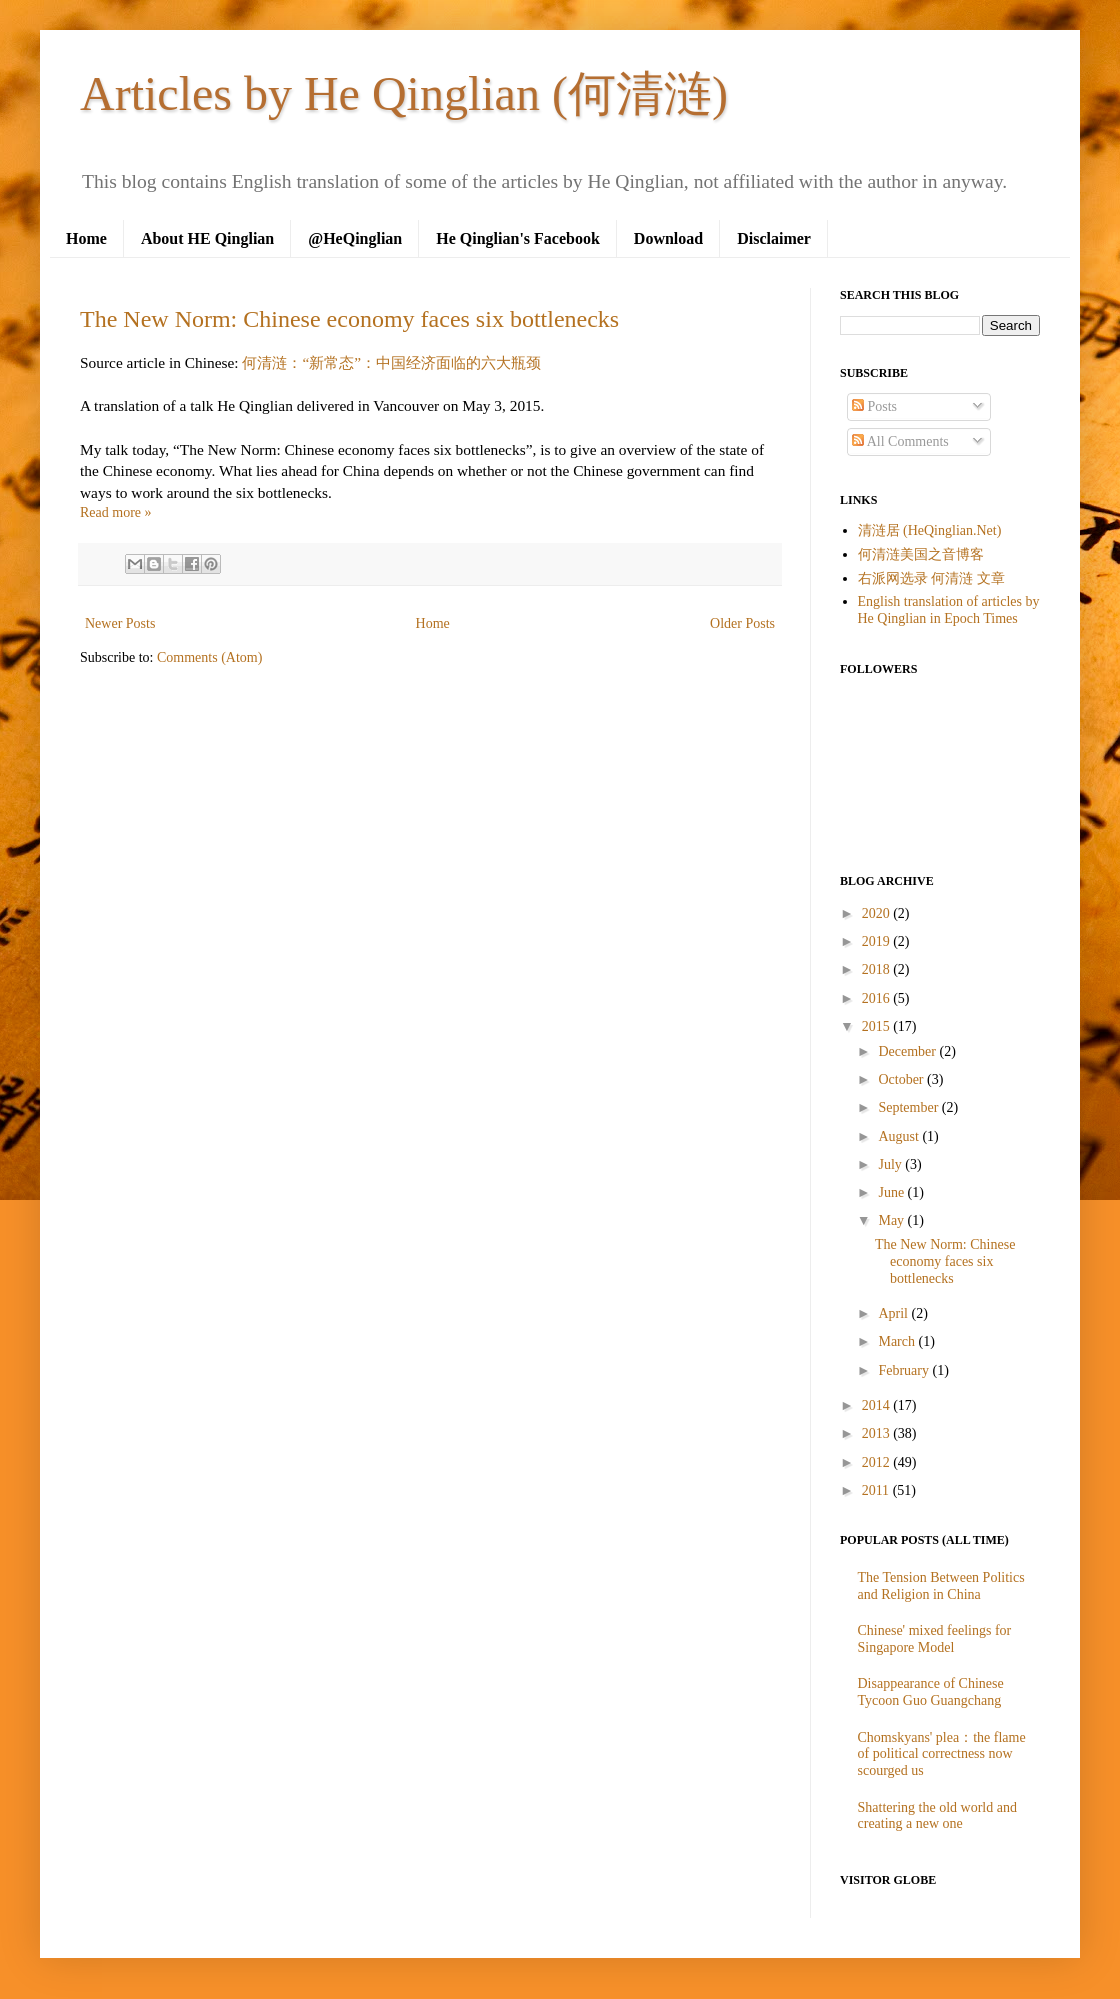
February (905, 1370)
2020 (878, 913)
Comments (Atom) (209, 657)
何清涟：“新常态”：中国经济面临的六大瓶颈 (391, 362)
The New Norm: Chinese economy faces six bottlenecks (349, 319)
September (909, 1107)
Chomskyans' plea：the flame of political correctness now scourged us (942, 1754)
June (892, 1192)
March (898, 1341)
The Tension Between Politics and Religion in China (941, 1586)
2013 (878, 1433)
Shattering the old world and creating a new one (937, 1816)
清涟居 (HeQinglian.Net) (930, 530)
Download (668, 238)
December (908, 1051)
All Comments (900, 441)
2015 (878, 1026)
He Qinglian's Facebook (518, 238)
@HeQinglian (355, 238)
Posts (874, 406)
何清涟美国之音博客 (921, 554)
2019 (878, 941)
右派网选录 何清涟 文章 (931, 578)
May (892, 1220)
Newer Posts (120, 623)
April (894, 1313)
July (891, 1164)
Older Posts (742, 623)
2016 (878, 998)
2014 (878, 1405)
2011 (877, 1490)
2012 (878, 1462)
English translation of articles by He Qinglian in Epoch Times (949, 610)
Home (86, 238)
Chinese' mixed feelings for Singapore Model (935, 1639)
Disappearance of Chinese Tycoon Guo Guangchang (931, 1692)
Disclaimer (774, 238)
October (902, 1079)
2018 (878, 969)
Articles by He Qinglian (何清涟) (404, 93)
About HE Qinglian (207, 238)
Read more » (116, 512)
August (900, 1136)
